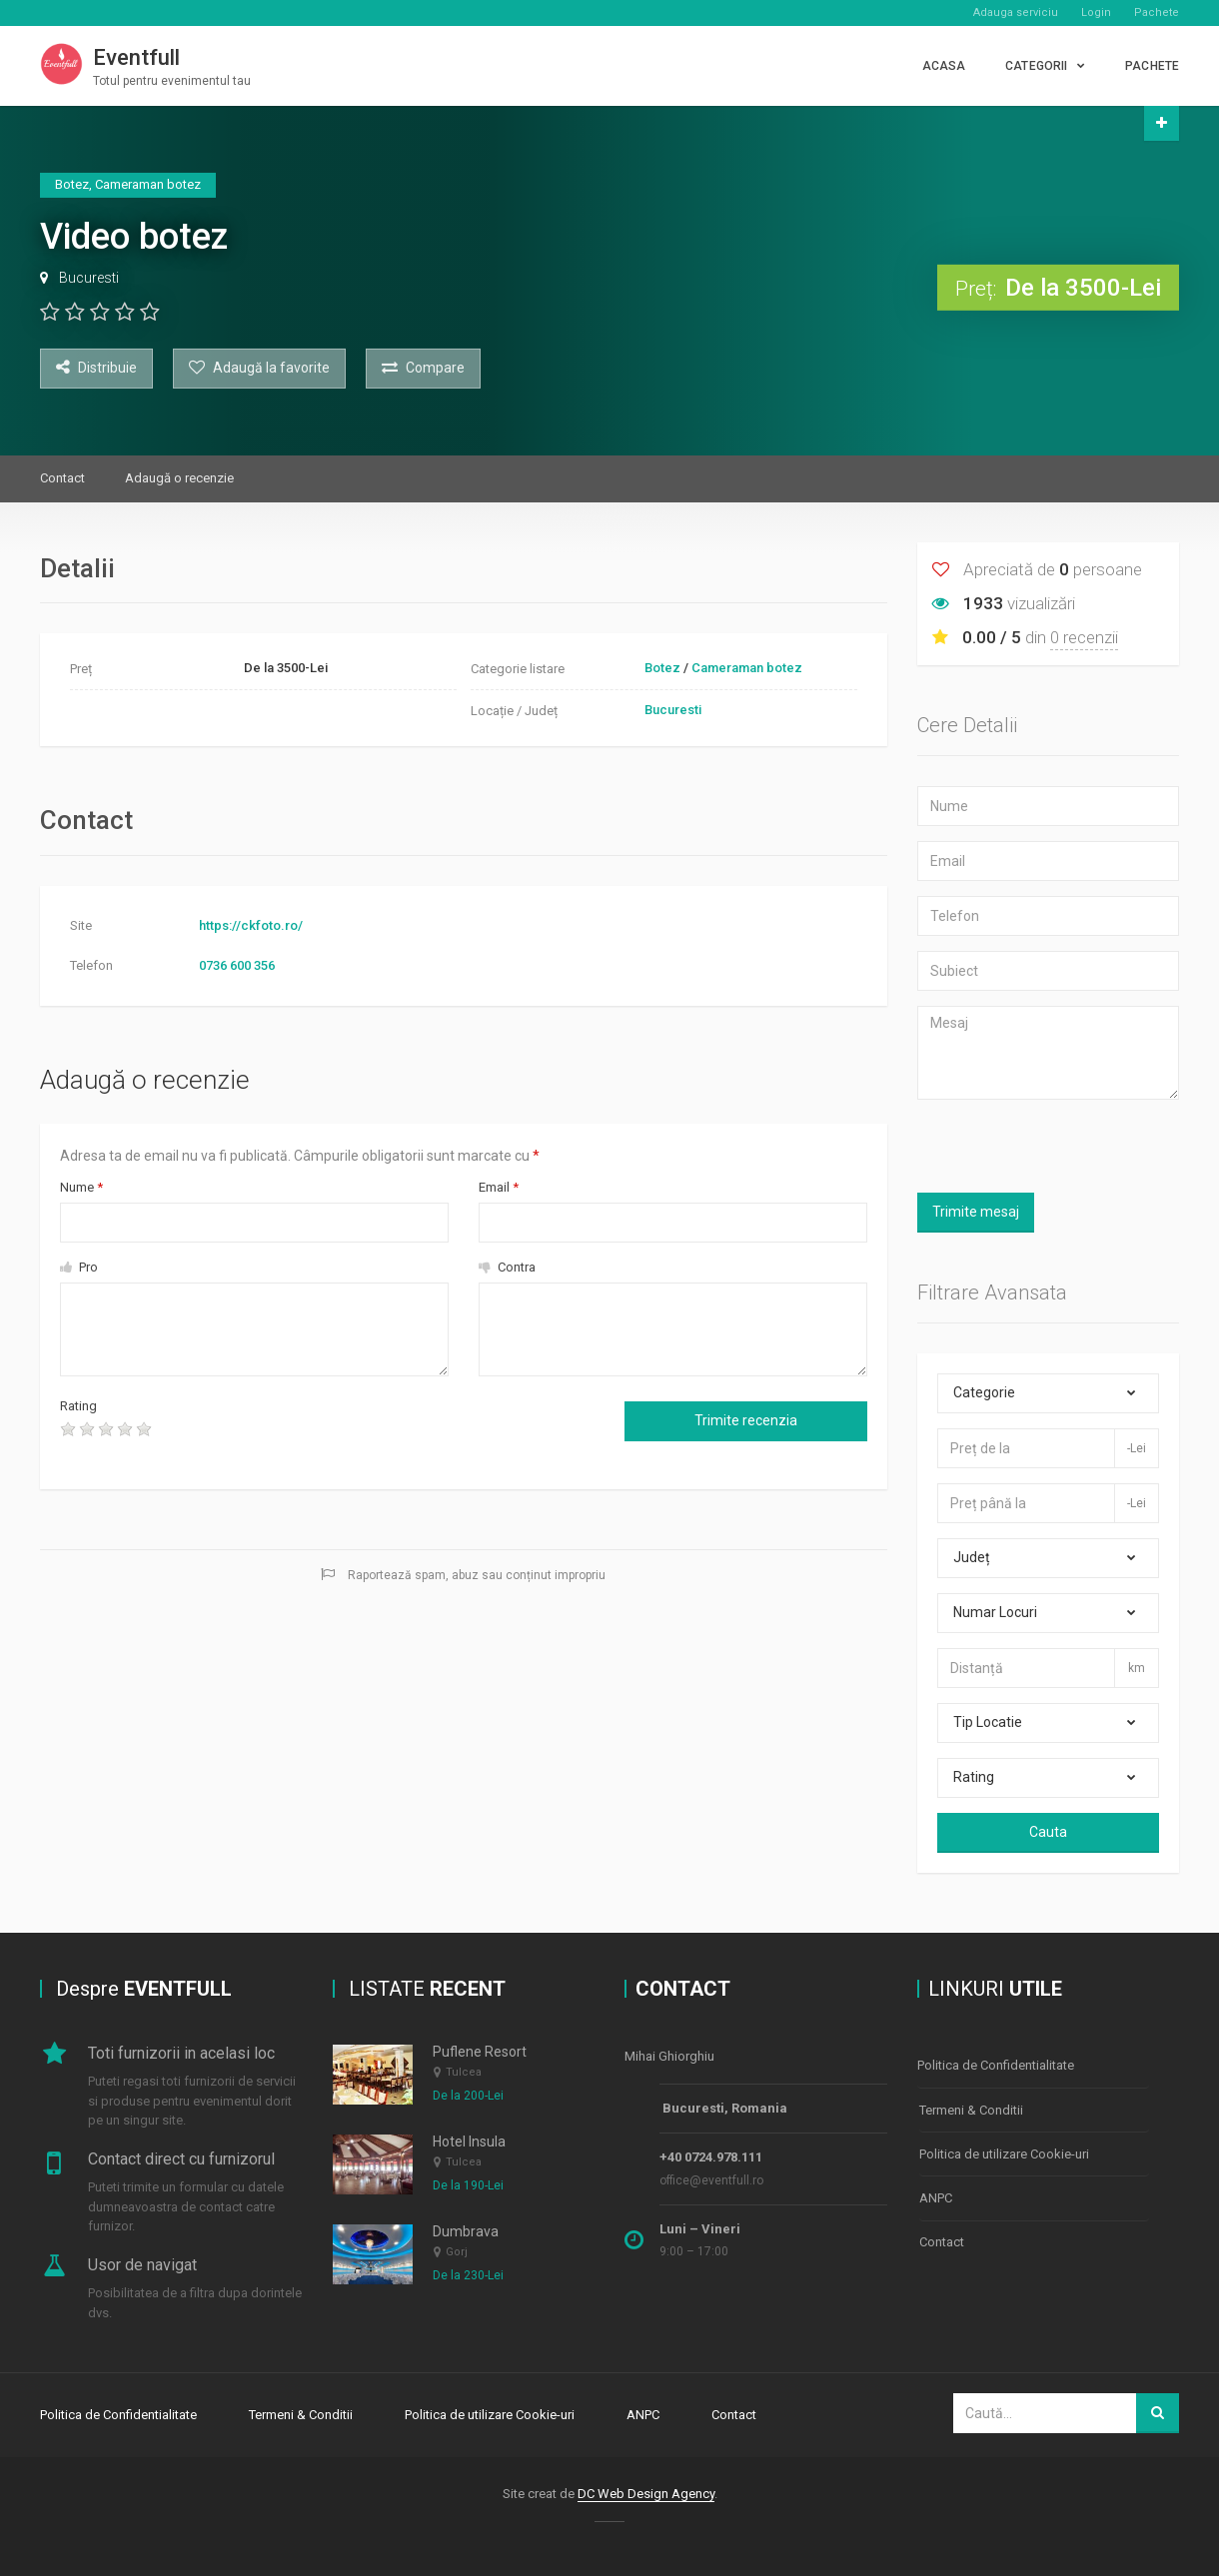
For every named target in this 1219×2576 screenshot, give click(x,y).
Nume (81, 1187)
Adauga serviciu (1015, 12)
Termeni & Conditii (971, 2105)
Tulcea (464, 2072)
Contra (507, 1267)
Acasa (944, 66)
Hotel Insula (469, 2141)
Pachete (1156, 12)
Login (1096, 12)
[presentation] (334, 1435)
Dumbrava (466, 2231)
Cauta (1048, 1832)
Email (499, 1187)
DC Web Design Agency (646, 2489)
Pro (79, 1267)
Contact (62, 477)
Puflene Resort (480, 2052)
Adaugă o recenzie (179, 477)
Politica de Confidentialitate (995, 2064)
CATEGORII (1036, 66)
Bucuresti (89, 278)
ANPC (935, 2186)
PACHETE (1152, 66)
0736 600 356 (237, 965)
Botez (662, 667)
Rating (78, 1405)
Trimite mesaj (975, 1212)
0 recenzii (1084, 637)
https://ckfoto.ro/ (251, 925)
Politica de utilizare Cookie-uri (1004, 2146)
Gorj (457, 2252)
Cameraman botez (746, 667)
